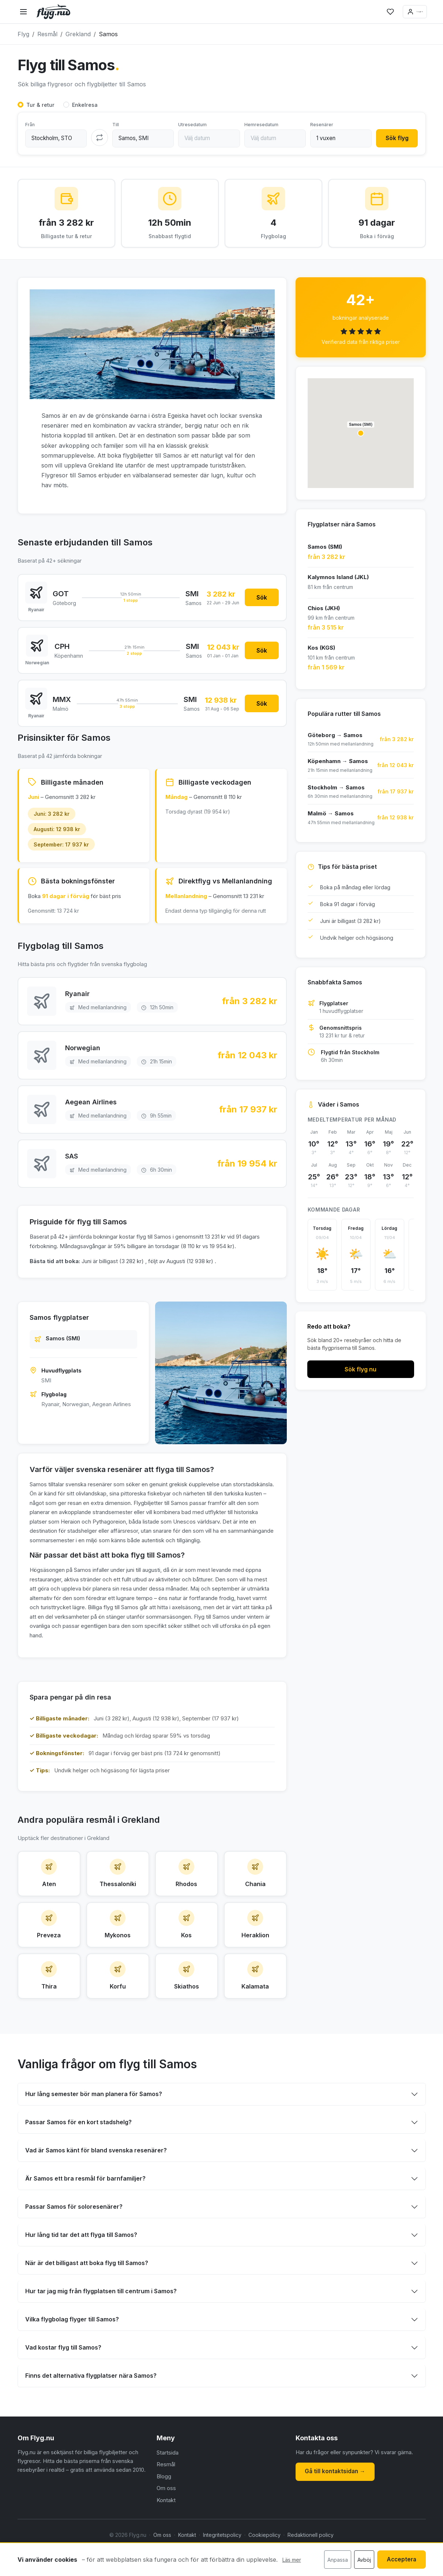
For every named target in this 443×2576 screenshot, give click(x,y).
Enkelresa (85, 105)
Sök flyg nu (360, 1372)
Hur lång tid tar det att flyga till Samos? (81, 2266)
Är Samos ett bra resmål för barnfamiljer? (85, 2209)
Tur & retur (40, 105)
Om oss (166, 2519)
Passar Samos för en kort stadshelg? (78, 2153)
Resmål (166, 2495)
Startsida (168, 2483)
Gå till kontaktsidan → (337, 2501)
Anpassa (333, 2560)
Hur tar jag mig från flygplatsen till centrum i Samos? (101, 2322)
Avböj (360, 2560)
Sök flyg (394, 138)
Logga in (403, 11)
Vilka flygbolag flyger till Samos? (72, 2350)
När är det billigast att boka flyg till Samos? (86, 2294)
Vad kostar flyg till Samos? (63, 2378)
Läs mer (291, 2560)
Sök (260, 602)
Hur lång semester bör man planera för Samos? (93, 2125)
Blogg (164, 2507)
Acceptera (399, 2559)
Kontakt (166, 2531)
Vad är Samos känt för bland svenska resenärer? (96, 2181)
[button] (360, 436)
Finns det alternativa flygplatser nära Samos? (91, 2407)
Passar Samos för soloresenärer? (74, 2238)
